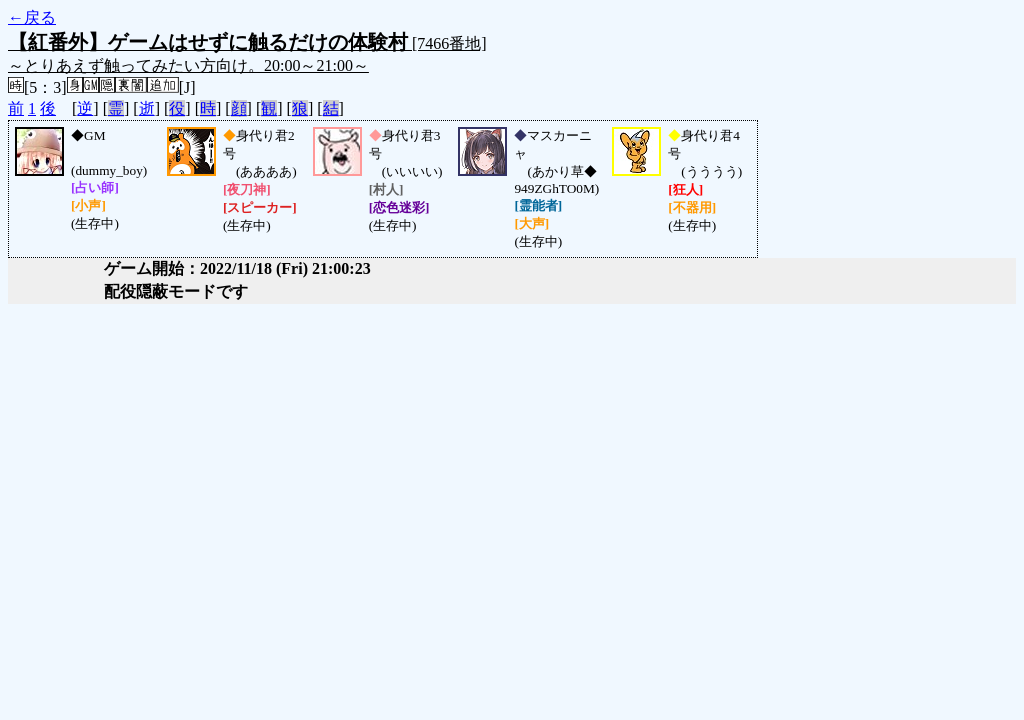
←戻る (32, 17)
